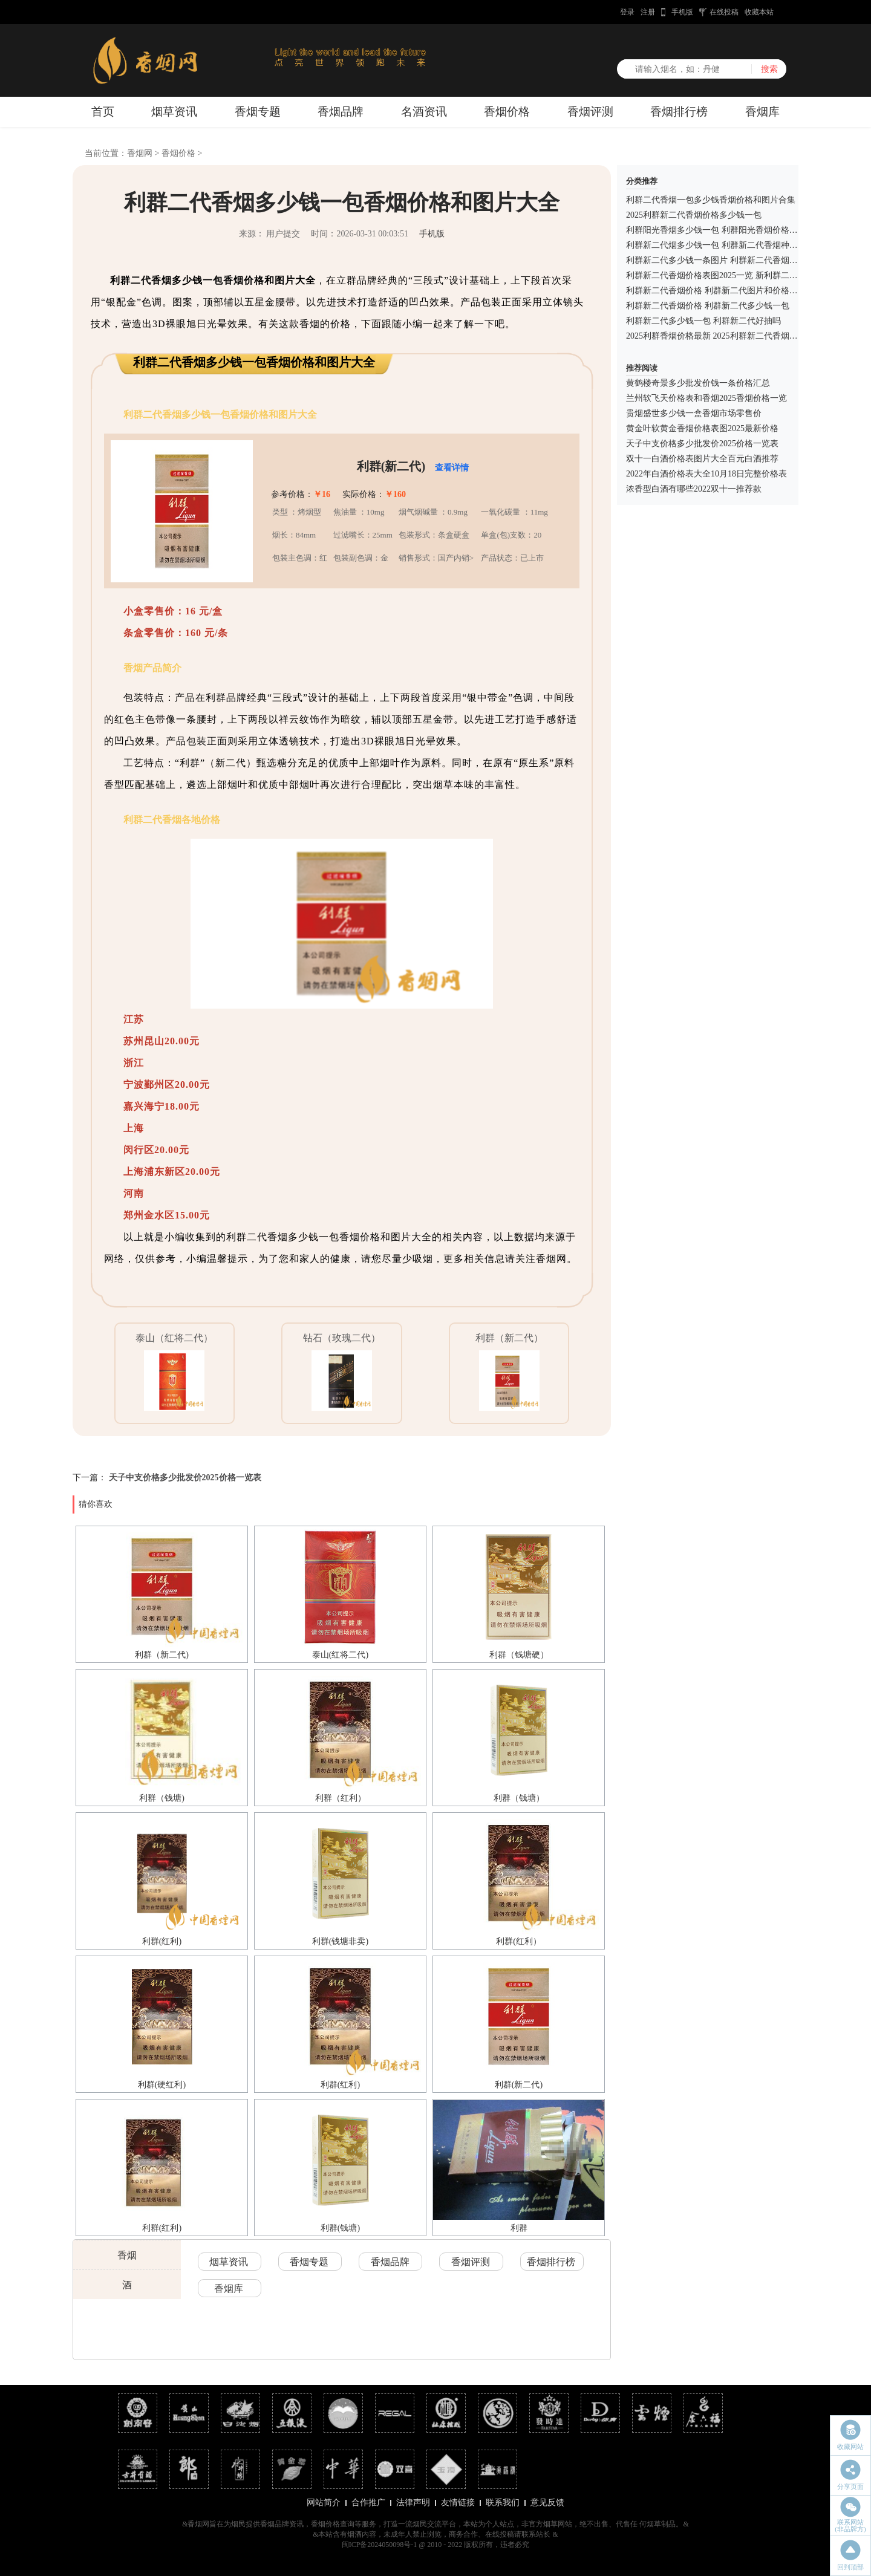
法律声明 (413, 2502)
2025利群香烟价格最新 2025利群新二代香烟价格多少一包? (735, 335)
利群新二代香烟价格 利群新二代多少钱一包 (707, 305)
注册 (648, 12)
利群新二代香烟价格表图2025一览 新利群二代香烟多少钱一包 (741, 275)
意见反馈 (547, 2502)
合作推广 (368, 2502)
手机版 (682, 12)
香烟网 (139, 153)
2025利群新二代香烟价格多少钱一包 (694, 215)
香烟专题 (258, 111)
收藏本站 (759, 12)
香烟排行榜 (679, 111)
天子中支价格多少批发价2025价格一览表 (185, 1477)
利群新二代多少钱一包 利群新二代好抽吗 (703, 320)
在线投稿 (724, 12)
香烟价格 (507, 111)
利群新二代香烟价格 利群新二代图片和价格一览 (716, 290)
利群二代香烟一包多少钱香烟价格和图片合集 (710, 199)
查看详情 (452, 467)
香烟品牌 (341, 111)
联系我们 (503, 2502)
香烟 (127, 2255)
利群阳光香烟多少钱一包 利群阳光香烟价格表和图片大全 (733, 230)
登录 (627, 12)
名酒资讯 (424, 111)
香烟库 (762, 111)
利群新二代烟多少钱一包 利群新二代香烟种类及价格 (724, 245)
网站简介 (324, 2502)
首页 (102, 111)
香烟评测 (590, 111)
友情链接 (458, 2502)
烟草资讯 (174, 111)
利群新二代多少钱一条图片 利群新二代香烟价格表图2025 (733, 260)
